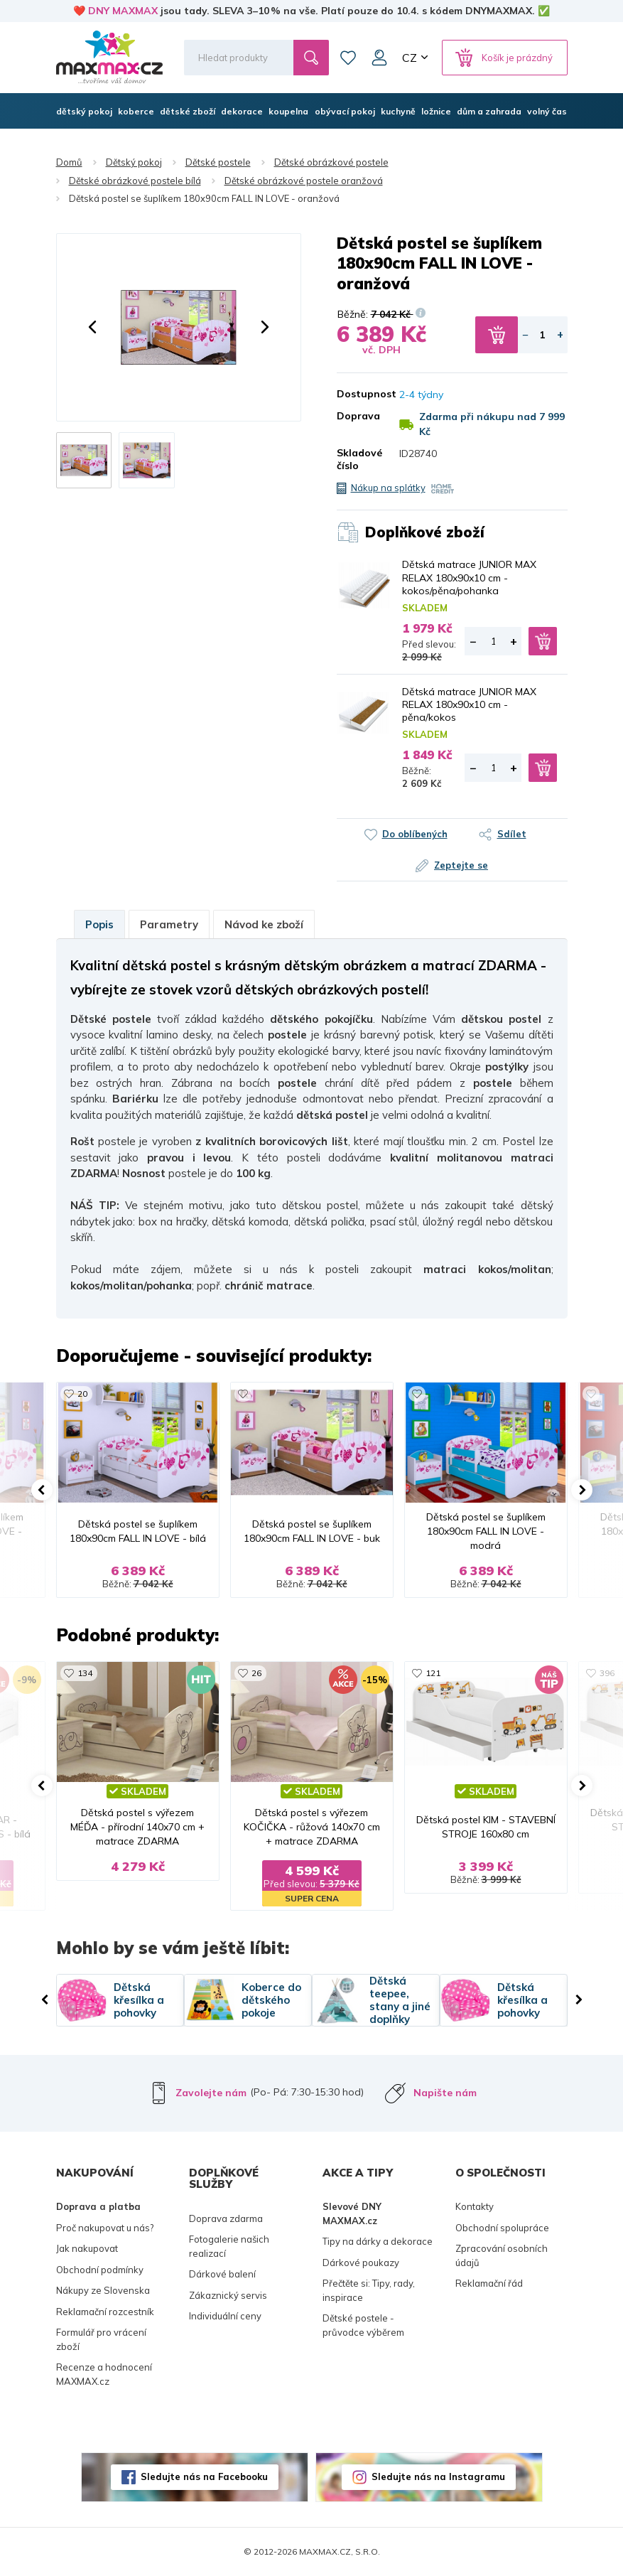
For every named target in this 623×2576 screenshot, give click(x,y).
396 (607, 1673)
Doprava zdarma (226, 2218)
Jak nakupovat (87, 2248)
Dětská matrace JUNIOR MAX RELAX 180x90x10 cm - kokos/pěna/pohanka (469, 577)
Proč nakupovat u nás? (104, 2227)
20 (82, 1393)
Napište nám (445, 2092)
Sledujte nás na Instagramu (438, 2476)
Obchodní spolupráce (502, 2227)
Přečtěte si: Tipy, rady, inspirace (369, 2290)
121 (433, 1673)
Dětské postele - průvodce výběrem (363, 2325)
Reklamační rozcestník (105, 2311)
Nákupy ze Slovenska (103, 2290)
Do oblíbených (415, 833)
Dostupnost (358, 393)
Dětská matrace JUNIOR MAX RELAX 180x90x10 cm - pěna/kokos (469, 704)
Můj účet (379, 57)
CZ (409, 57)
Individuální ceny (225, 2316)
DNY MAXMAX (123, 10)
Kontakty (474, 2206)
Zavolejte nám (211, 2092)
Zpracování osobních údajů (501, 2255)
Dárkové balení (222, 2274)
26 (256, 1673)
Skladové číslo (358, 459)
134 (84, 1673)
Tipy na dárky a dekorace (378, 2241)
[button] (92, 327)
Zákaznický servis (228, 2295)
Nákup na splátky (388, 487)
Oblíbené (348, 57)
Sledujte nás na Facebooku (204, 2476)
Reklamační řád (489, 2283)
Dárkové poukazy (361, 2262)
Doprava (358, 415)
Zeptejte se (461, 865)
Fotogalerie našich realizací (229, 2246)
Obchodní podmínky (99, 2269)
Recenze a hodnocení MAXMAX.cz (104, 2374)
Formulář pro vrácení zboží (101, 2339)
